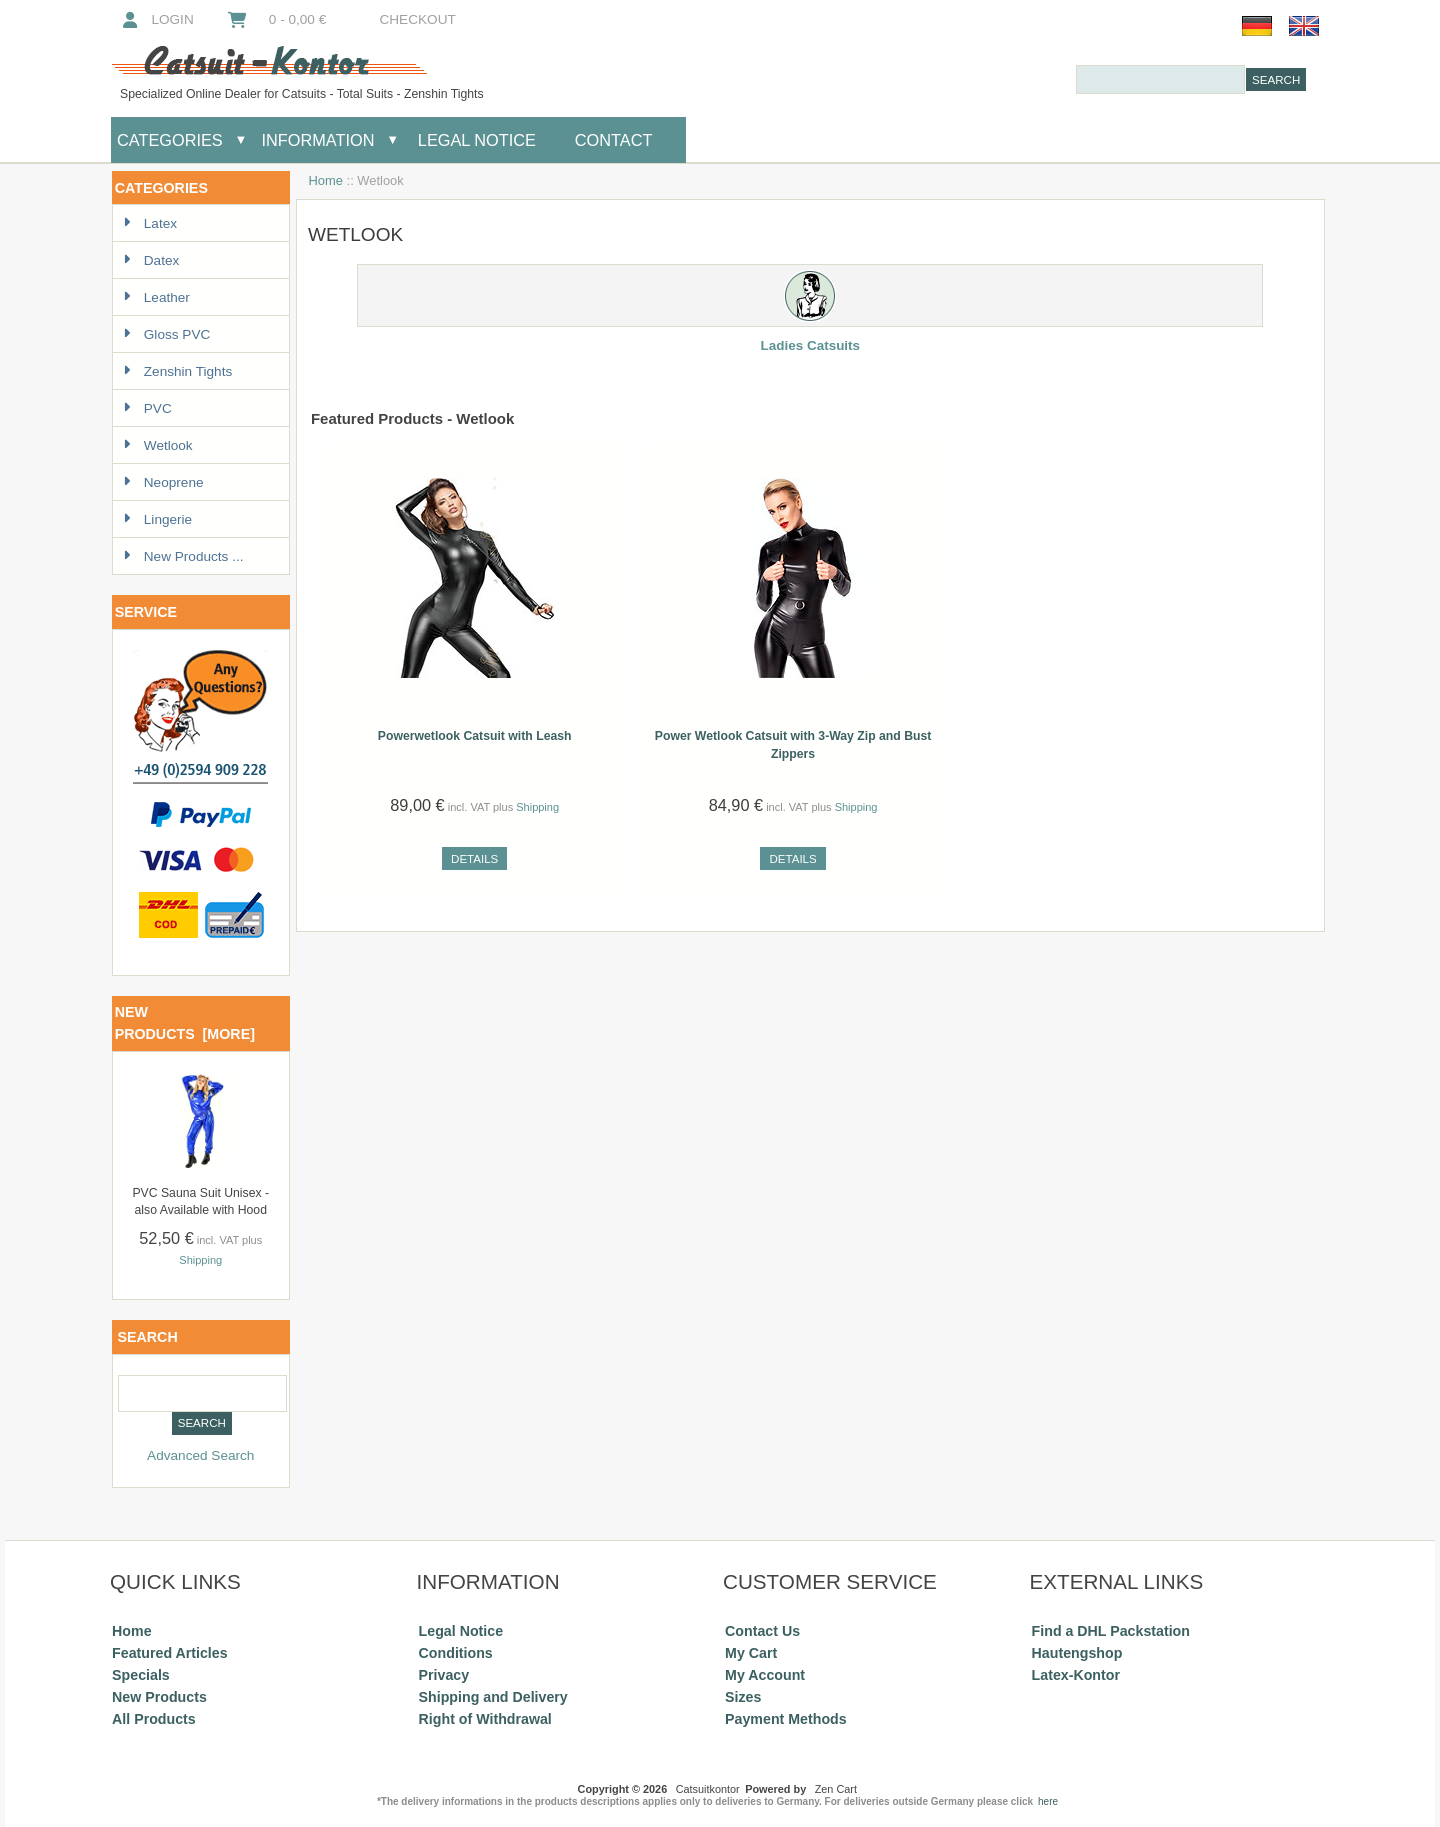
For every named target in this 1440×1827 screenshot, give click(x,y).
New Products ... (183, 556)
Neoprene (163, 482)
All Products (154, 1719)
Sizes (743, 1697)
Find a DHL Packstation (1111, 1631)
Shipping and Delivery (493, 1697)
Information (318, 140)
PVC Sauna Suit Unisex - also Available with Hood (200, 1201)
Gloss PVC (166, 334)
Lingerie (157, 519)
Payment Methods (786, 1719)
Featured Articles (170, 1653)
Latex (150, 223)
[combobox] (1160, 79)
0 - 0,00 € (276, 19)
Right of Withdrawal (485, 1719)
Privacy (444, 1675)
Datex (151, 260)
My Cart (751, 1653)
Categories (170, 140)
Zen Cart (836, 1789)
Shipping (200, 1260)
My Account (765, 1675)
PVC (147, 408)
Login (156, 19)
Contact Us (762, 1631)
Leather (156, 297)
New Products (159, 1697)
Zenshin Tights (177, 371)
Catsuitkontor (708, 1789)
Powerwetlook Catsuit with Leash (475, 736)
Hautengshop (1077, 1653)
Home (326, 180)
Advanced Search (200, 1455)
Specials (141, 1675)
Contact (614, 140)
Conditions (456, 1653)
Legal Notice (474, 140)
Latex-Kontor (1076, 1675)
